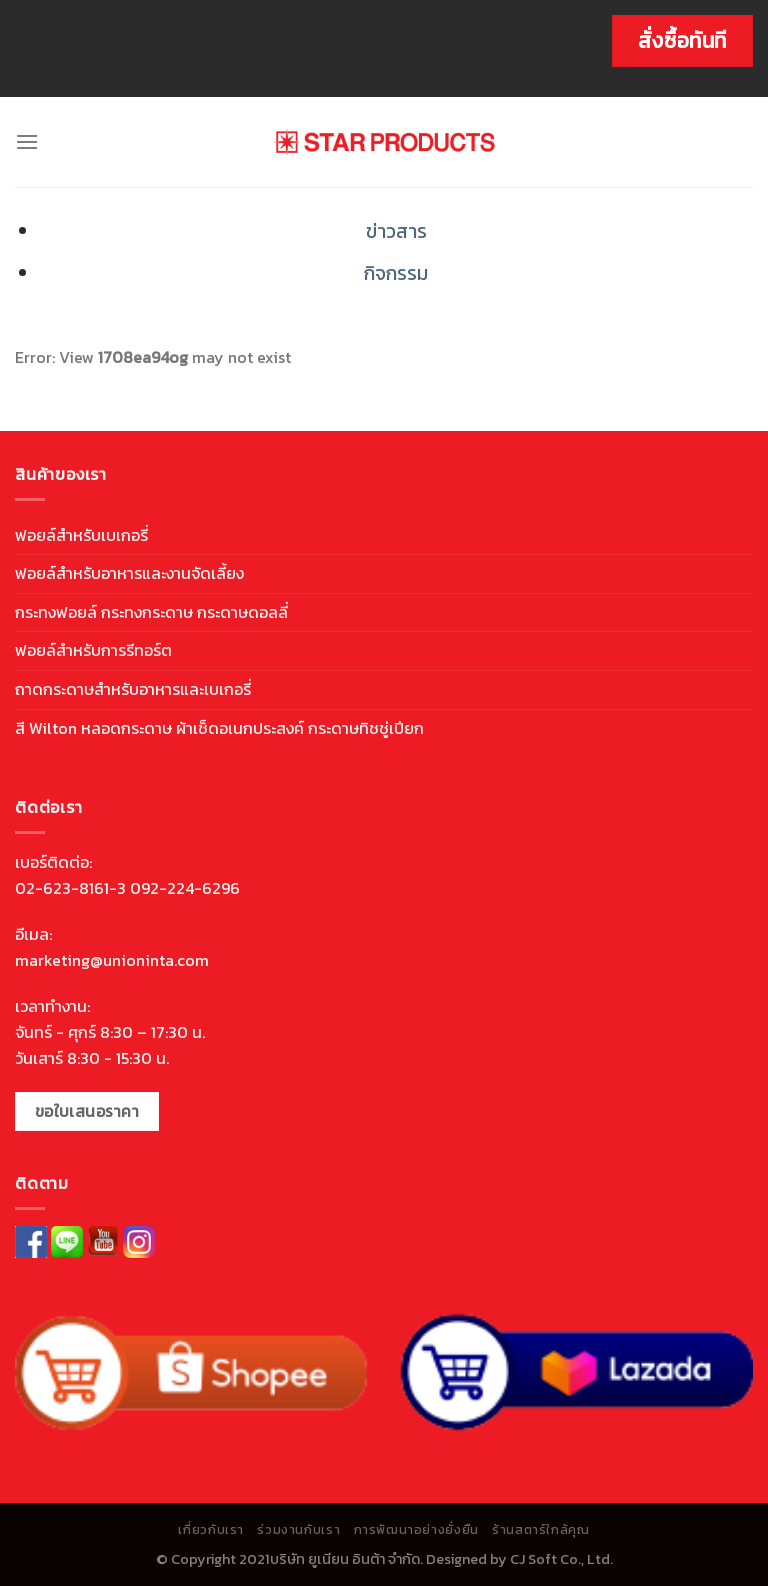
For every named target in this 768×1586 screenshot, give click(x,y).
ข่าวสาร (396, 231)
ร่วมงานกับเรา (298, 1530)
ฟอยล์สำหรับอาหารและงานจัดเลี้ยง (129, 573)
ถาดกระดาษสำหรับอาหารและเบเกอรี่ (133, 689)
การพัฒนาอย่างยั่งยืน (416, 1530)
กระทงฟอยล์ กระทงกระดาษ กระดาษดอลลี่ (151, 612)
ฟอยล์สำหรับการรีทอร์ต (93, 650)
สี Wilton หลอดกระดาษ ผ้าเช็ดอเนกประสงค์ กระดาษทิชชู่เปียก (219, 728)
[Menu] (27, 141)
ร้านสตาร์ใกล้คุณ (540, 1530)
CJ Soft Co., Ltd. (561, 1559)
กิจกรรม (396, 273)
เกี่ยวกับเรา (211, 1530)
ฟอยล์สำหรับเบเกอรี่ (81, 535)
